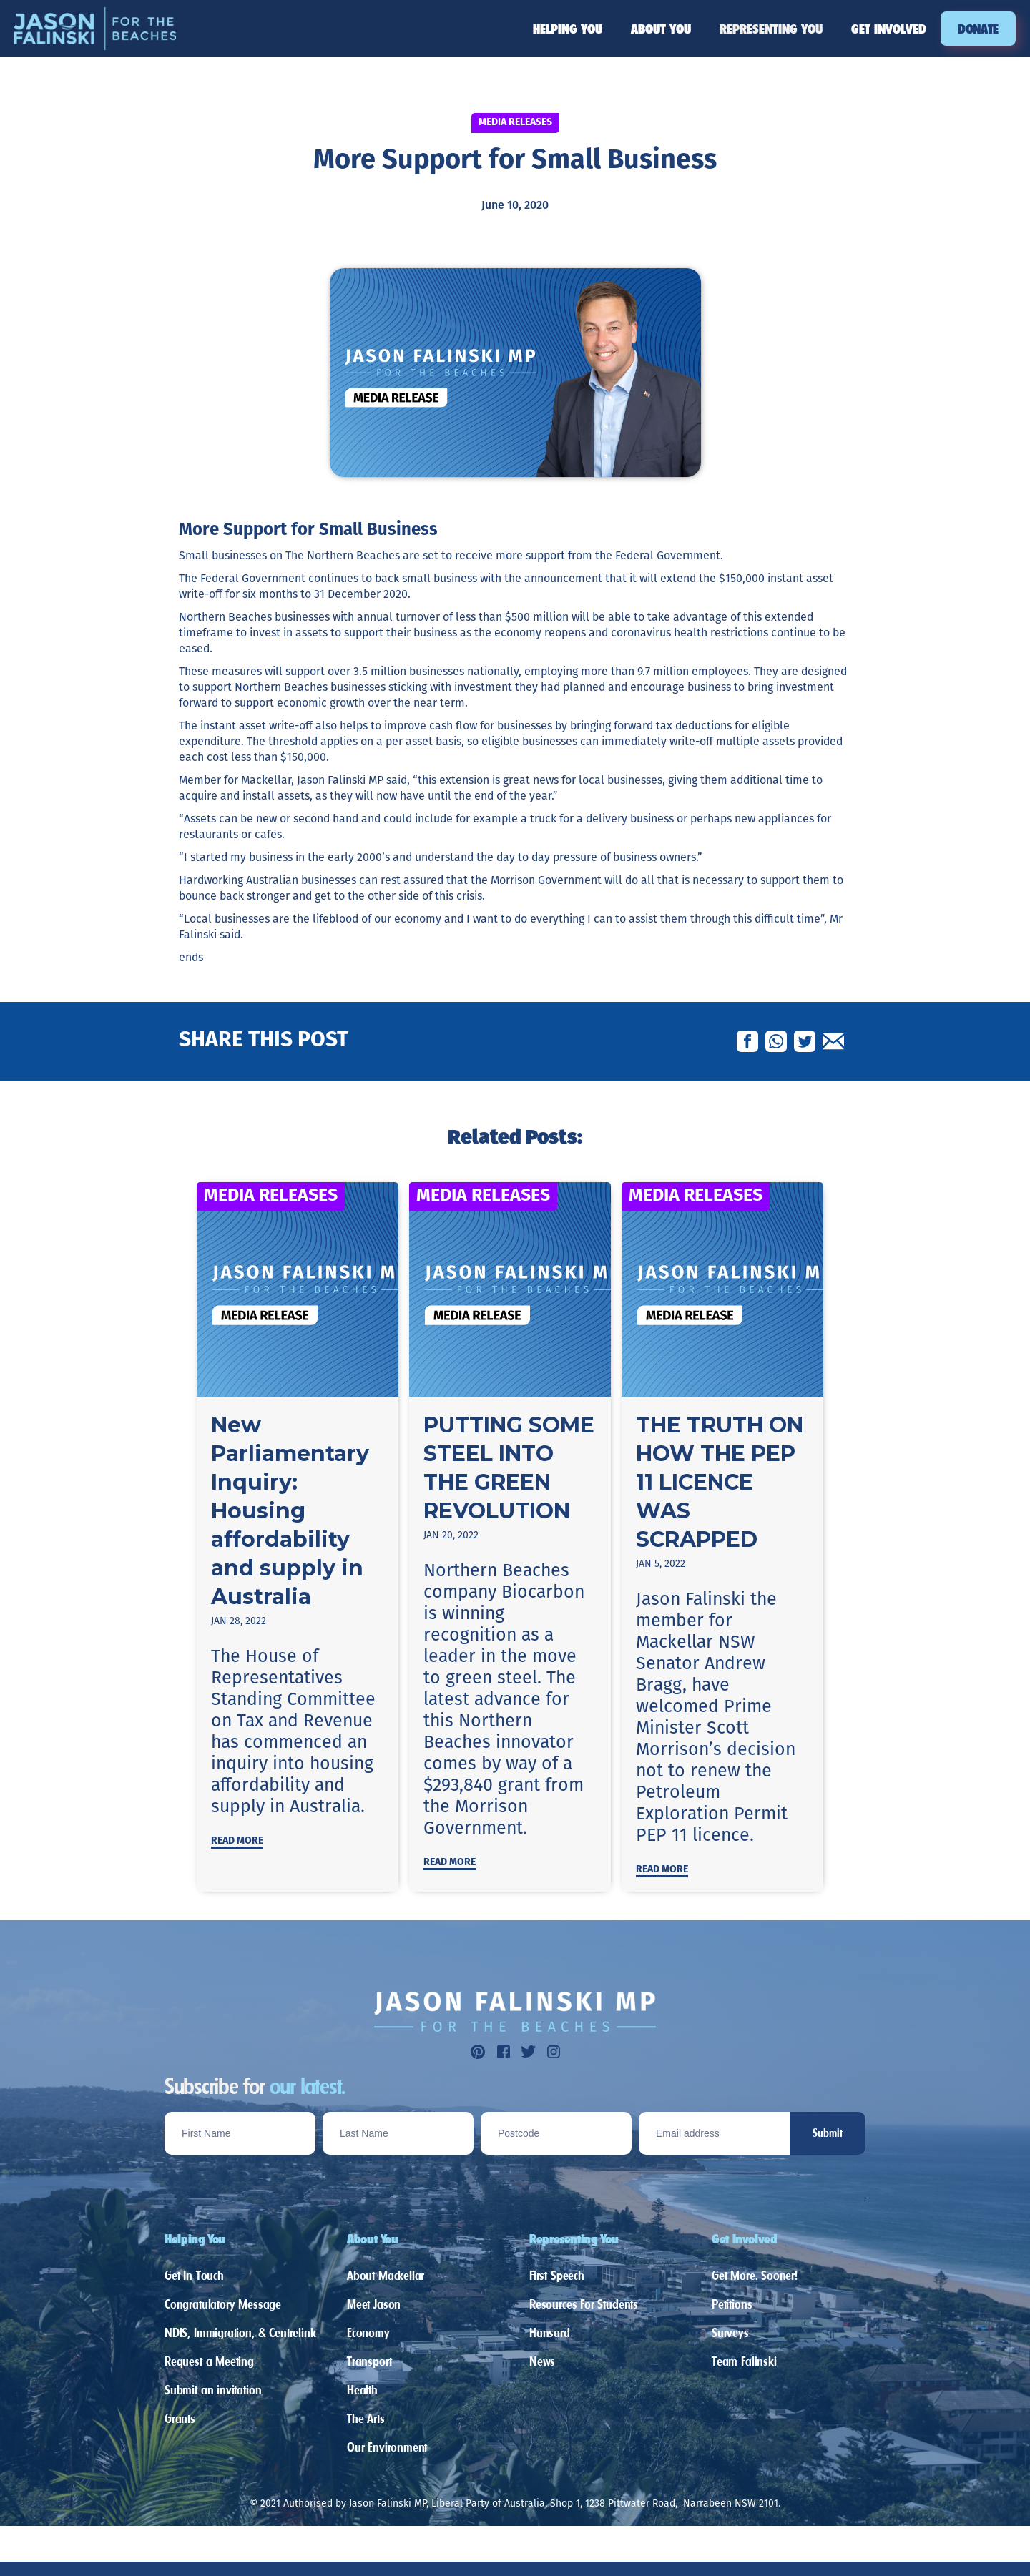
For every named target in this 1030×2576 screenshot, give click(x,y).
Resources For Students (583, 2303)
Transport (369, 2361)
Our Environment (387, 2446)
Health (362, 2389)
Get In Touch (194, 2275)
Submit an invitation (213, 2389)
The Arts (366, 2418)
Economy (368, 2332)
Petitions (732, 2303)
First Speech (556, 2275)
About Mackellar (385, 2275)
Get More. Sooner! (755, 2275)
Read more (237, 1841)
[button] (568, 28)
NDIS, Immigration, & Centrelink (240, 2332)
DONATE (978, 28)
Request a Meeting (209, 2361)
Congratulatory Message (223, 2303)
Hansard (549, 2332)
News (542, 2361)
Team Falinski (744, 2361)
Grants (180, 2418)
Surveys (730, 2332)
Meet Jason (374, 2303)
